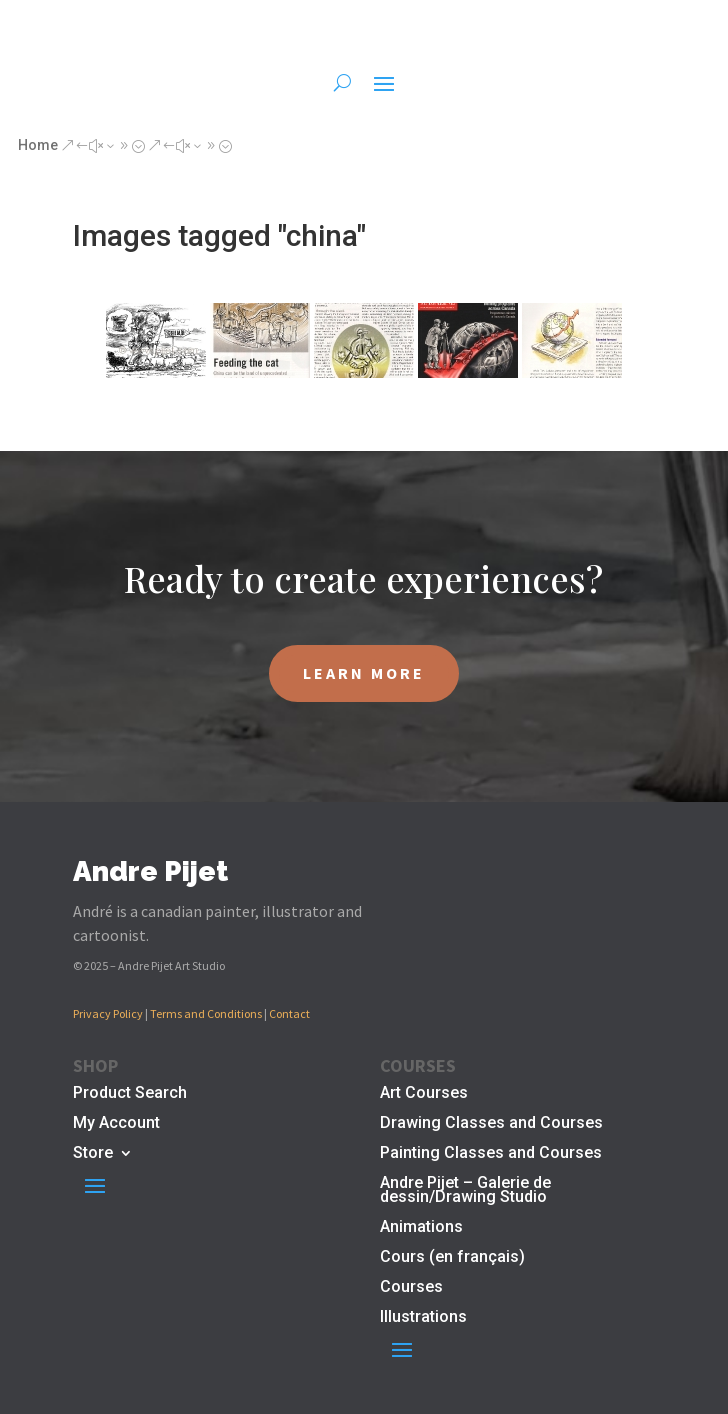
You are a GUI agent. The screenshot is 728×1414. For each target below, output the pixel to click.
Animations (421, 1228)
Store (93, 1154)
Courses (411, 1288)
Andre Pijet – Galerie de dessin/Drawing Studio (465, 1191)
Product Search (130, 1094)
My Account (116, 1124)
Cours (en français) (452, 1258)
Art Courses (424, 1094)
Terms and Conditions (206, 1013)
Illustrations (423, 1318)
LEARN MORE (364, 673)
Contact (289, 1013)
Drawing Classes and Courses (491, 1124)
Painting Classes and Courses (491, 1154)
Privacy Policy (108, 1013)
